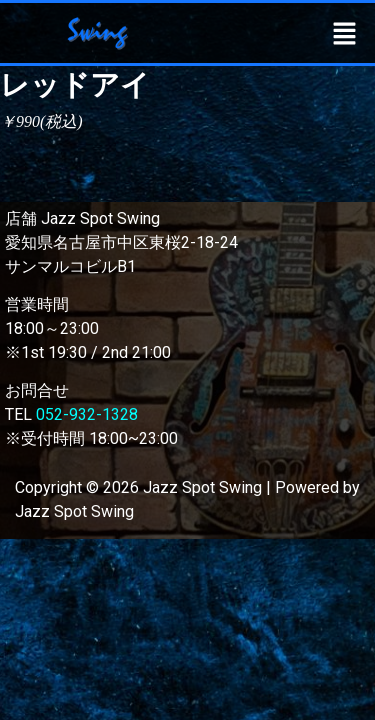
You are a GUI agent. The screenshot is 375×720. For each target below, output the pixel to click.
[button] (345, 33)
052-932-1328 (87, 414)
